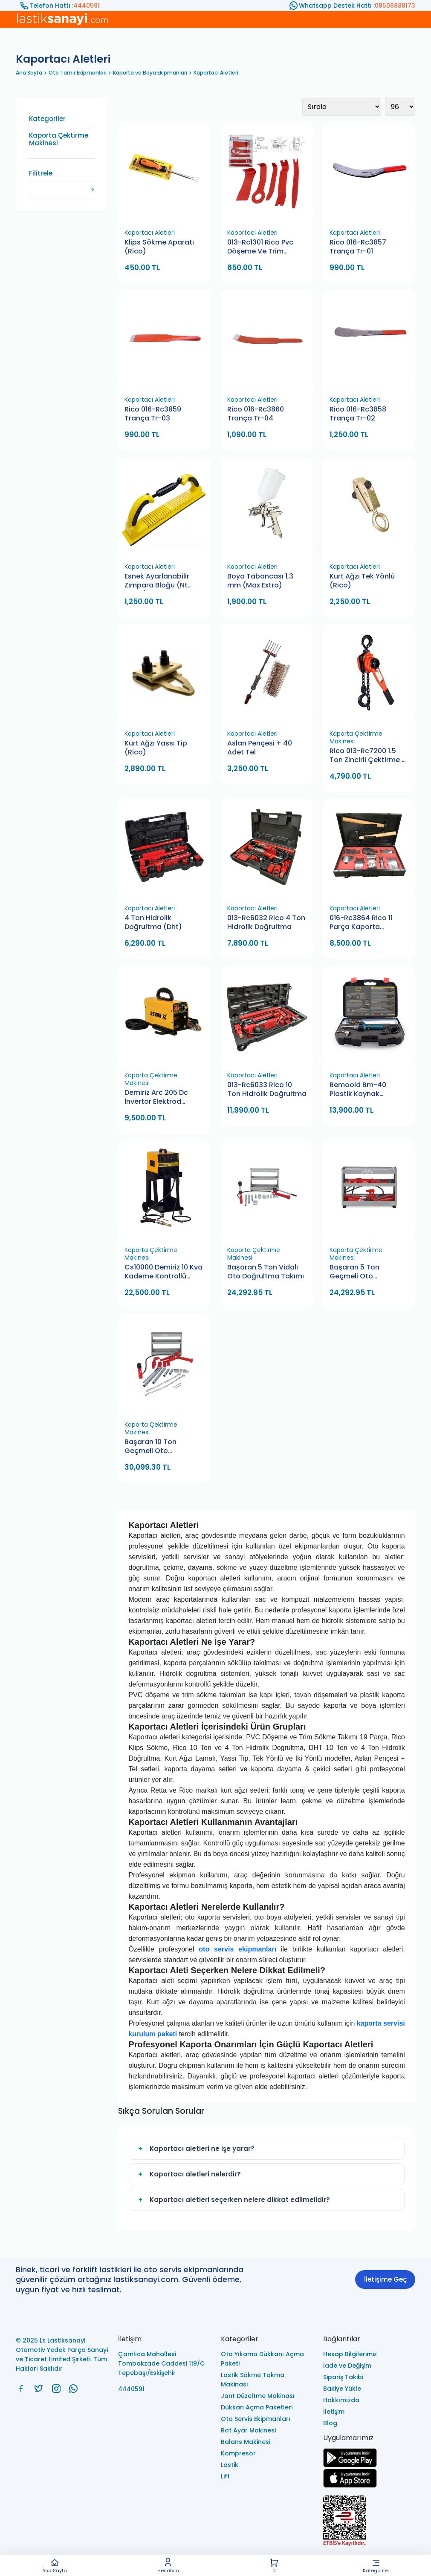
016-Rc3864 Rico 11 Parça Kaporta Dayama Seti (361, 923)
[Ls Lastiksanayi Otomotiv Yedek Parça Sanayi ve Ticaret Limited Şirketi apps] (350, 2485)
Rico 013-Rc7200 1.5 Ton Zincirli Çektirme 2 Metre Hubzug (368, 756)
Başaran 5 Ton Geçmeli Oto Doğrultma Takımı (360, 1272)
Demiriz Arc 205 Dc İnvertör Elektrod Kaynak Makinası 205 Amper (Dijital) (160, 1097)
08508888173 (395, 5)
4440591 (86, 5)
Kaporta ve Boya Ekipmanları (150, 72)
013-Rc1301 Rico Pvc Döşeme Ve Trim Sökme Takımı (260, 247)
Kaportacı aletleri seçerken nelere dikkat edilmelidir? (233, 2200)
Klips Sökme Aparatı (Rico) (159, 247)
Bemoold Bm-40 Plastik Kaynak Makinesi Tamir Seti (363, 1089)
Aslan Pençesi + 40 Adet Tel (259, 748)
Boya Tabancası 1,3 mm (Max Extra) (260, 581)
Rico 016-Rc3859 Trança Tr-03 (152, 414)
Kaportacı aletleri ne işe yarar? (195, 2148)
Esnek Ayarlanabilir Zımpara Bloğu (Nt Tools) (156, 581)
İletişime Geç (385, 2279)
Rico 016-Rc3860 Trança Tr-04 (255, 414)
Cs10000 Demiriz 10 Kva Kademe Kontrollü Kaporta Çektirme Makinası (163, 1272)
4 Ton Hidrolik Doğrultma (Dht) (153, 922)
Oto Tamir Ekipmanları (78, 72)
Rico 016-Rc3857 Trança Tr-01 (358, 247)
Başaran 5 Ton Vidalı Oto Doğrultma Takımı (265, 1272)
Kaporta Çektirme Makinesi (58, 139)
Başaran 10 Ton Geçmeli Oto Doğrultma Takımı (155, 1446)
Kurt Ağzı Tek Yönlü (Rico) (362, 581)
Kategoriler (376, 2565)
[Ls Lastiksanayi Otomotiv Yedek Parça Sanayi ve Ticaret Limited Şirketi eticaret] (369, 2521)
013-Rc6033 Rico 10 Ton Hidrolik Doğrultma (267, 1089)
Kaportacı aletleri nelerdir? (188, 2174)
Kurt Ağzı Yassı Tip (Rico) (155, 748)
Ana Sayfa (54, 2565)
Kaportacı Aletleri (216, 72)
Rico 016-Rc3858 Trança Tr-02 (358, 414)
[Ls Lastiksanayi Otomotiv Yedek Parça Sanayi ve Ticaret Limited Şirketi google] (350, 2465)
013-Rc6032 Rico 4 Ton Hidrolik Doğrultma (266, 922)
